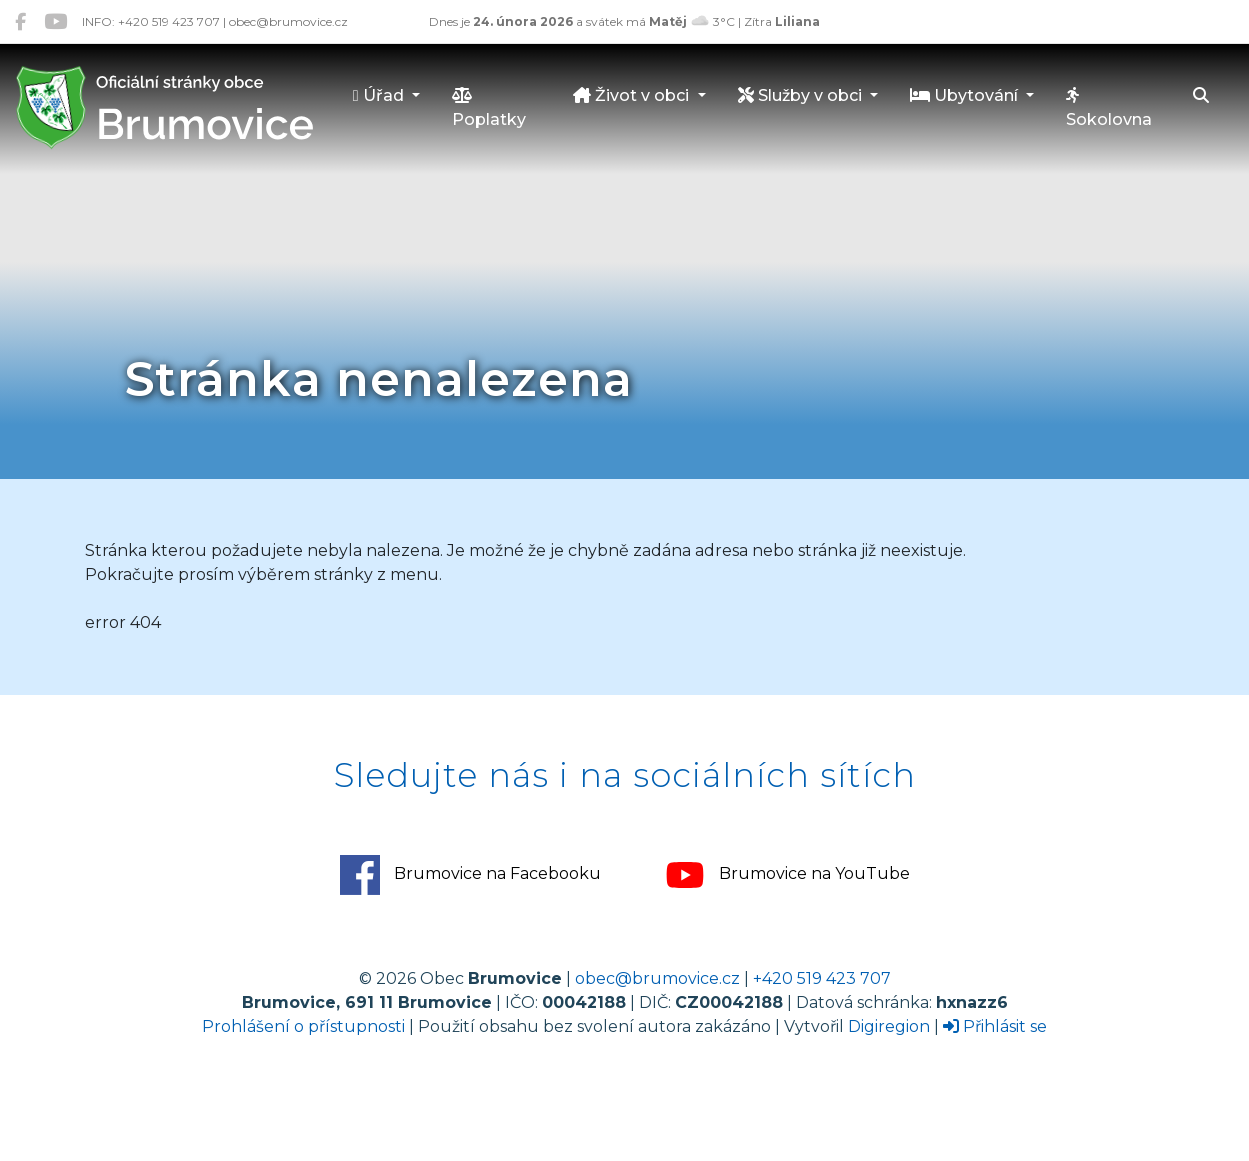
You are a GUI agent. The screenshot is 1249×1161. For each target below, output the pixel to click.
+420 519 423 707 (822, 978)
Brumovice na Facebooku (470, 875)
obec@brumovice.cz (657, 978)
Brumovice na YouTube (787, 875)
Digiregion (889, 1026)
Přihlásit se (995, 1026)
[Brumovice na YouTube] (55, 21)
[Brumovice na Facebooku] (20, 21)
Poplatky (489, 108)
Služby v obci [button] (802, 95)
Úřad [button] (380, 95)
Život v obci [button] (633, 95)
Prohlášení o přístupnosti (303, 1026)
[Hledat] (1201, 97)
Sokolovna (1109, 108)
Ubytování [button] (966, 95)
